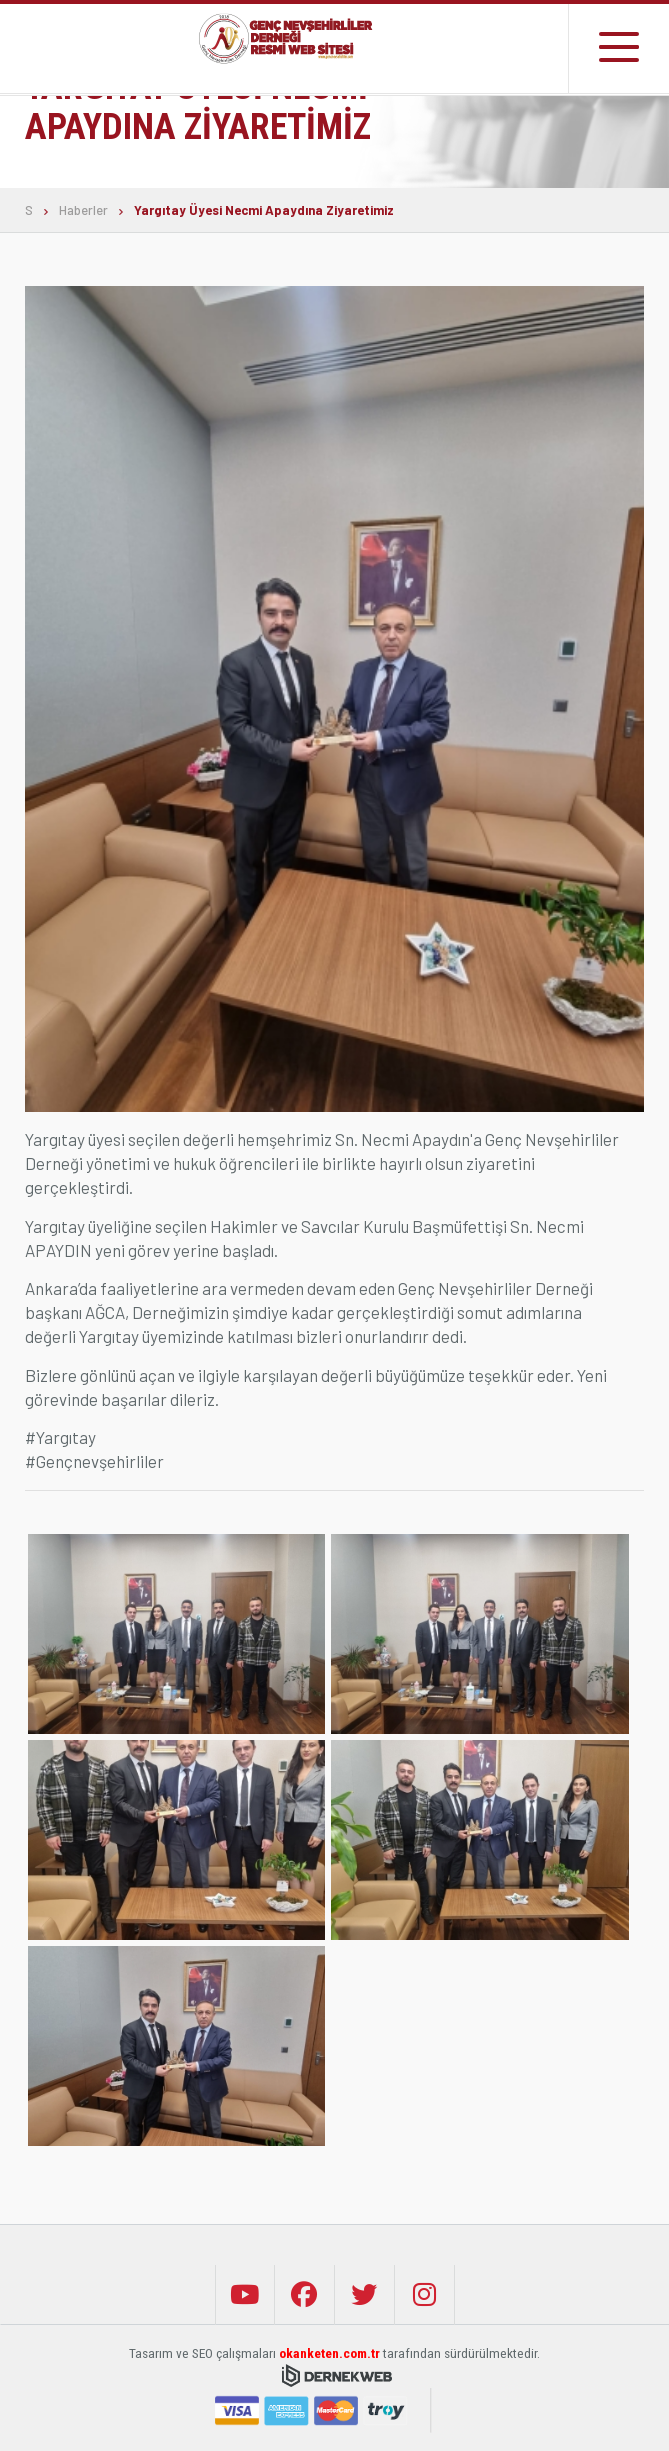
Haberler (83, 210)
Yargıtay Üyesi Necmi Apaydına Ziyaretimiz (264, 210)
